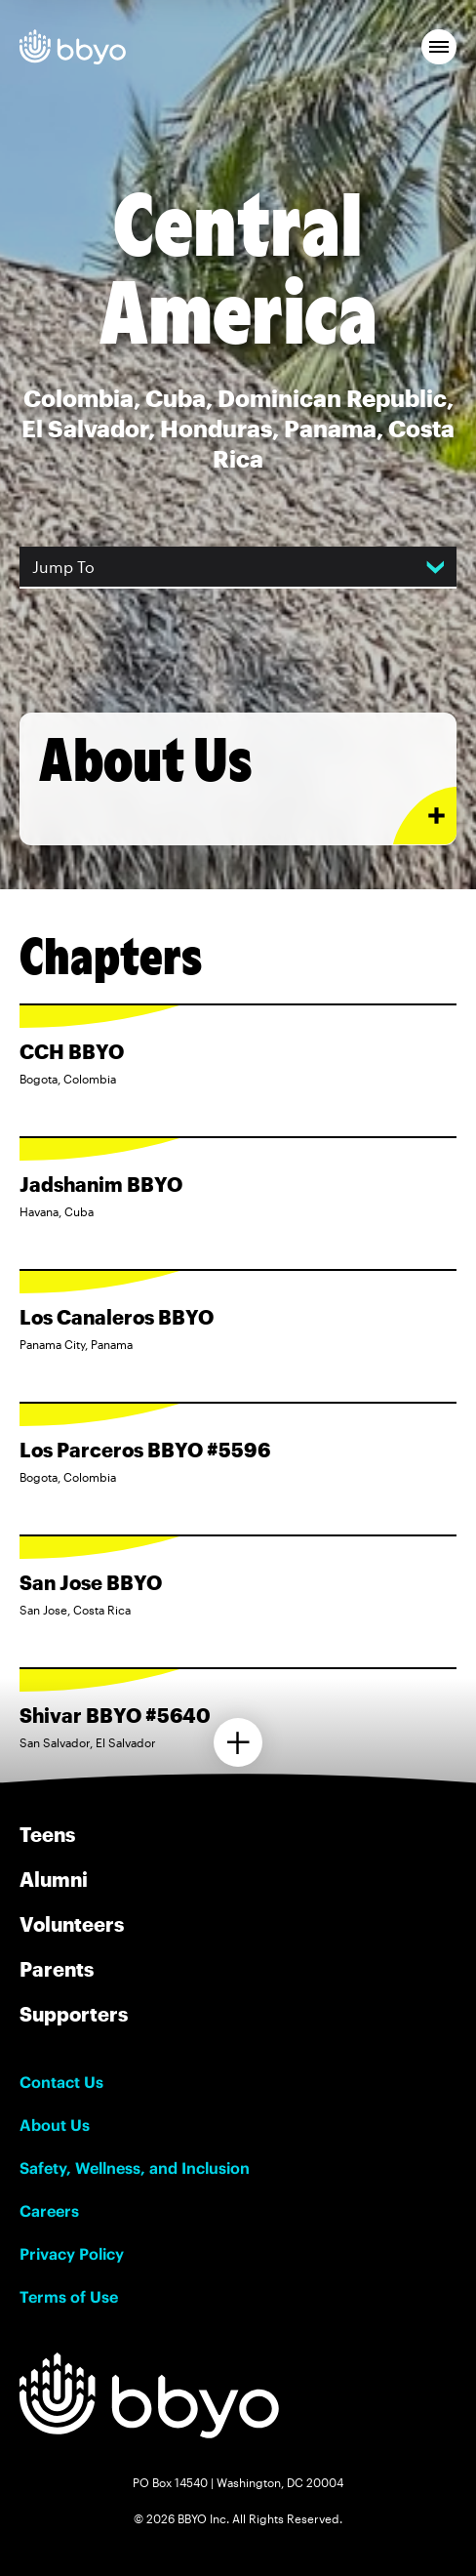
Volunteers (72, 1924)
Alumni (54, 1879)
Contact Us (61, 2082)
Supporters (74, 2013)
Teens (47, 1834)
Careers (49, 2211)
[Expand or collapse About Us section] (424, 815)
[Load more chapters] (238, 1742)
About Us (55, 2125)
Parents (57, 1969)
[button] (438, 46)
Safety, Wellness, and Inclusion (135, 2168)
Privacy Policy (72, 2254)
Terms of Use (69, 2297)
